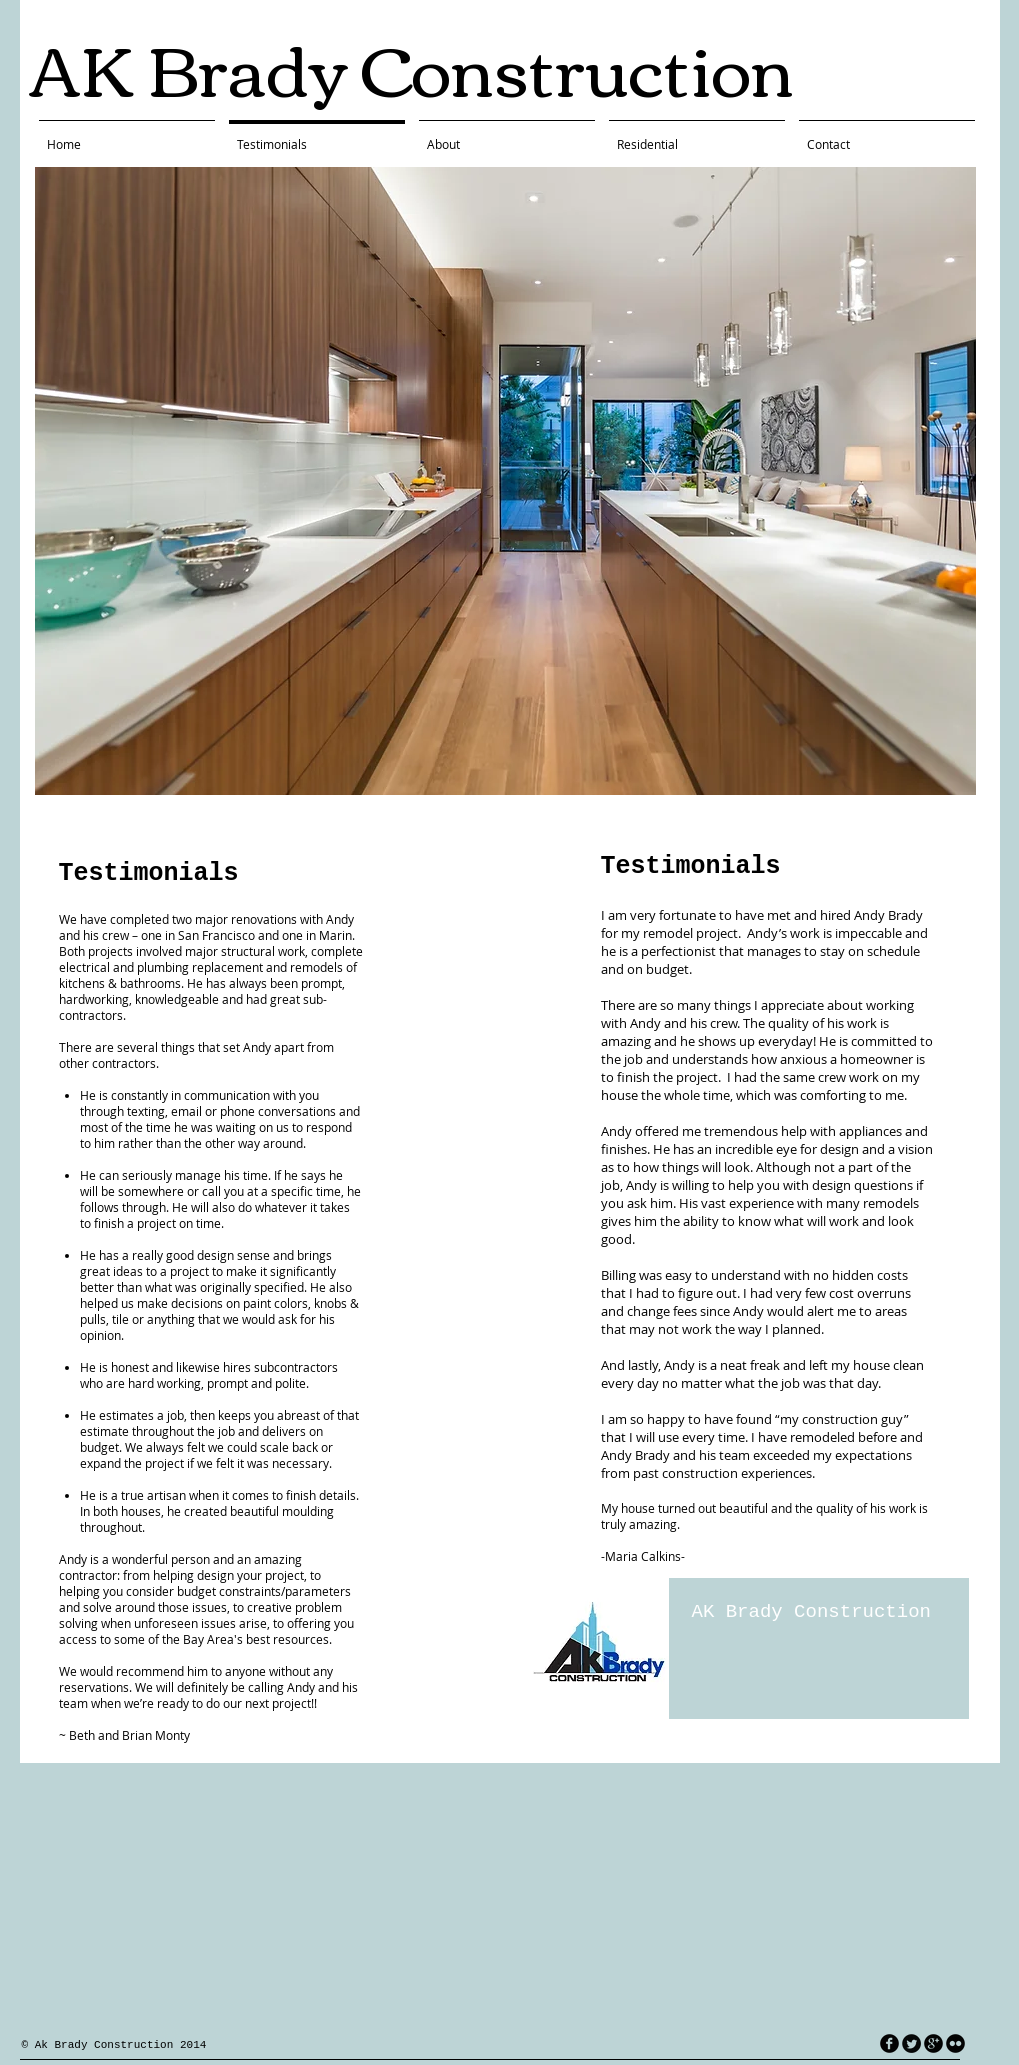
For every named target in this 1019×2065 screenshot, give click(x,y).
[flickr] (955, 2043)
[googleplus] (933, 2043)
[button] (505, 481)
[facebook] (889, 2043)
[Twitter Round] (911, 2043)
